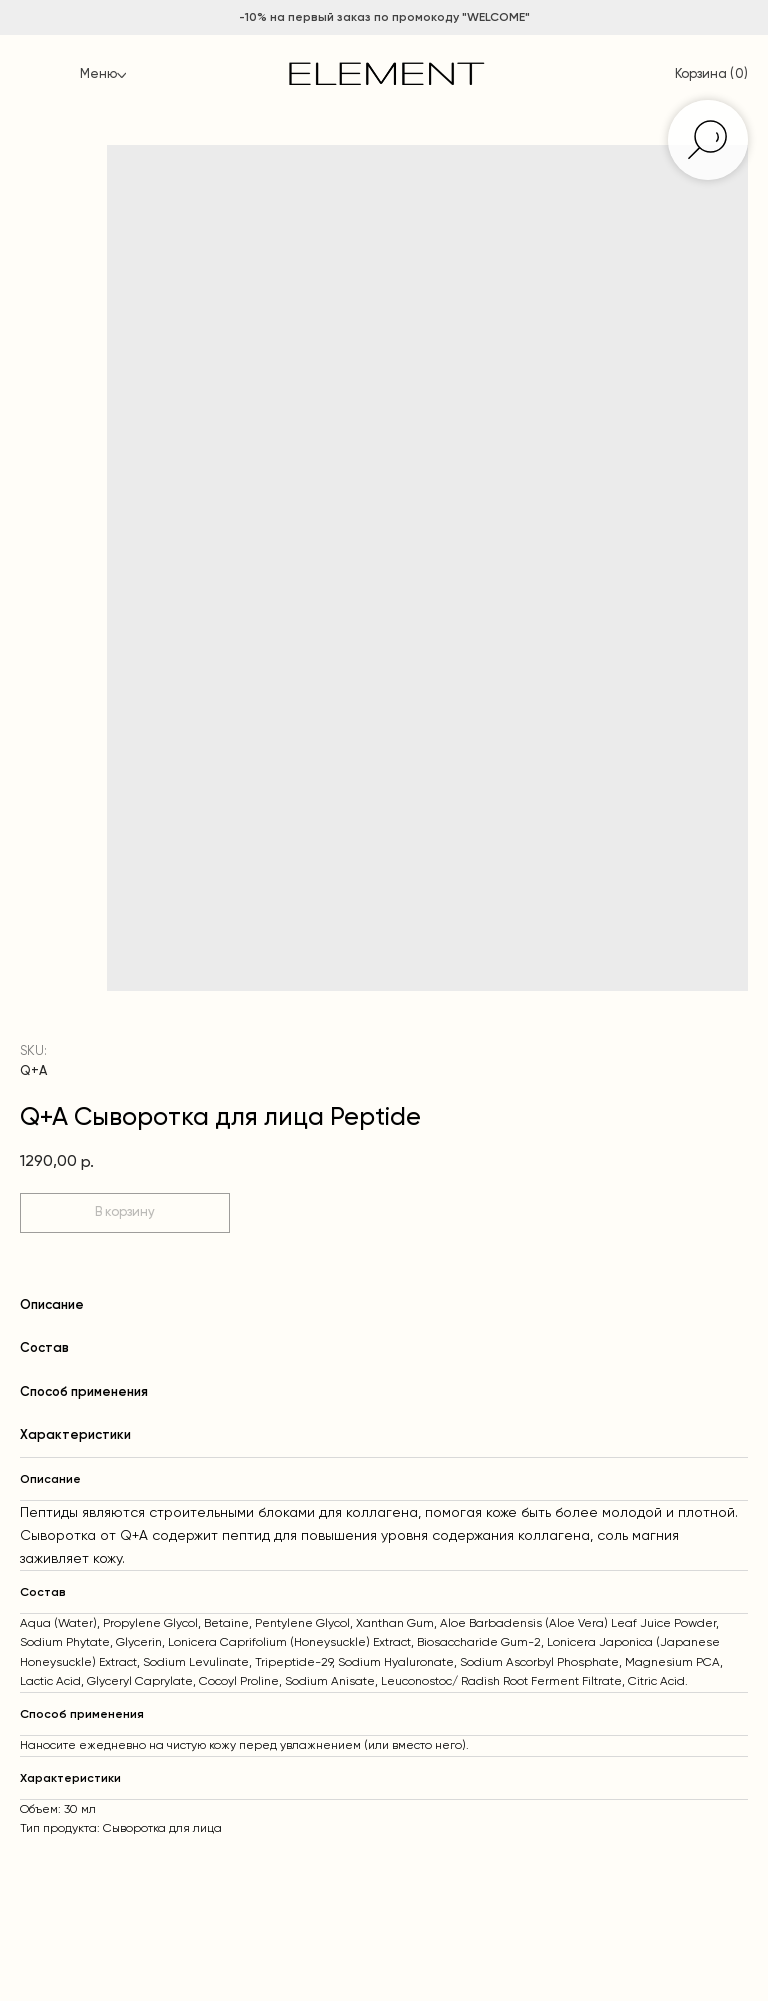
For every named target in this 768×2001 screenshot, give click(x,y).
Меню (98, 74)
